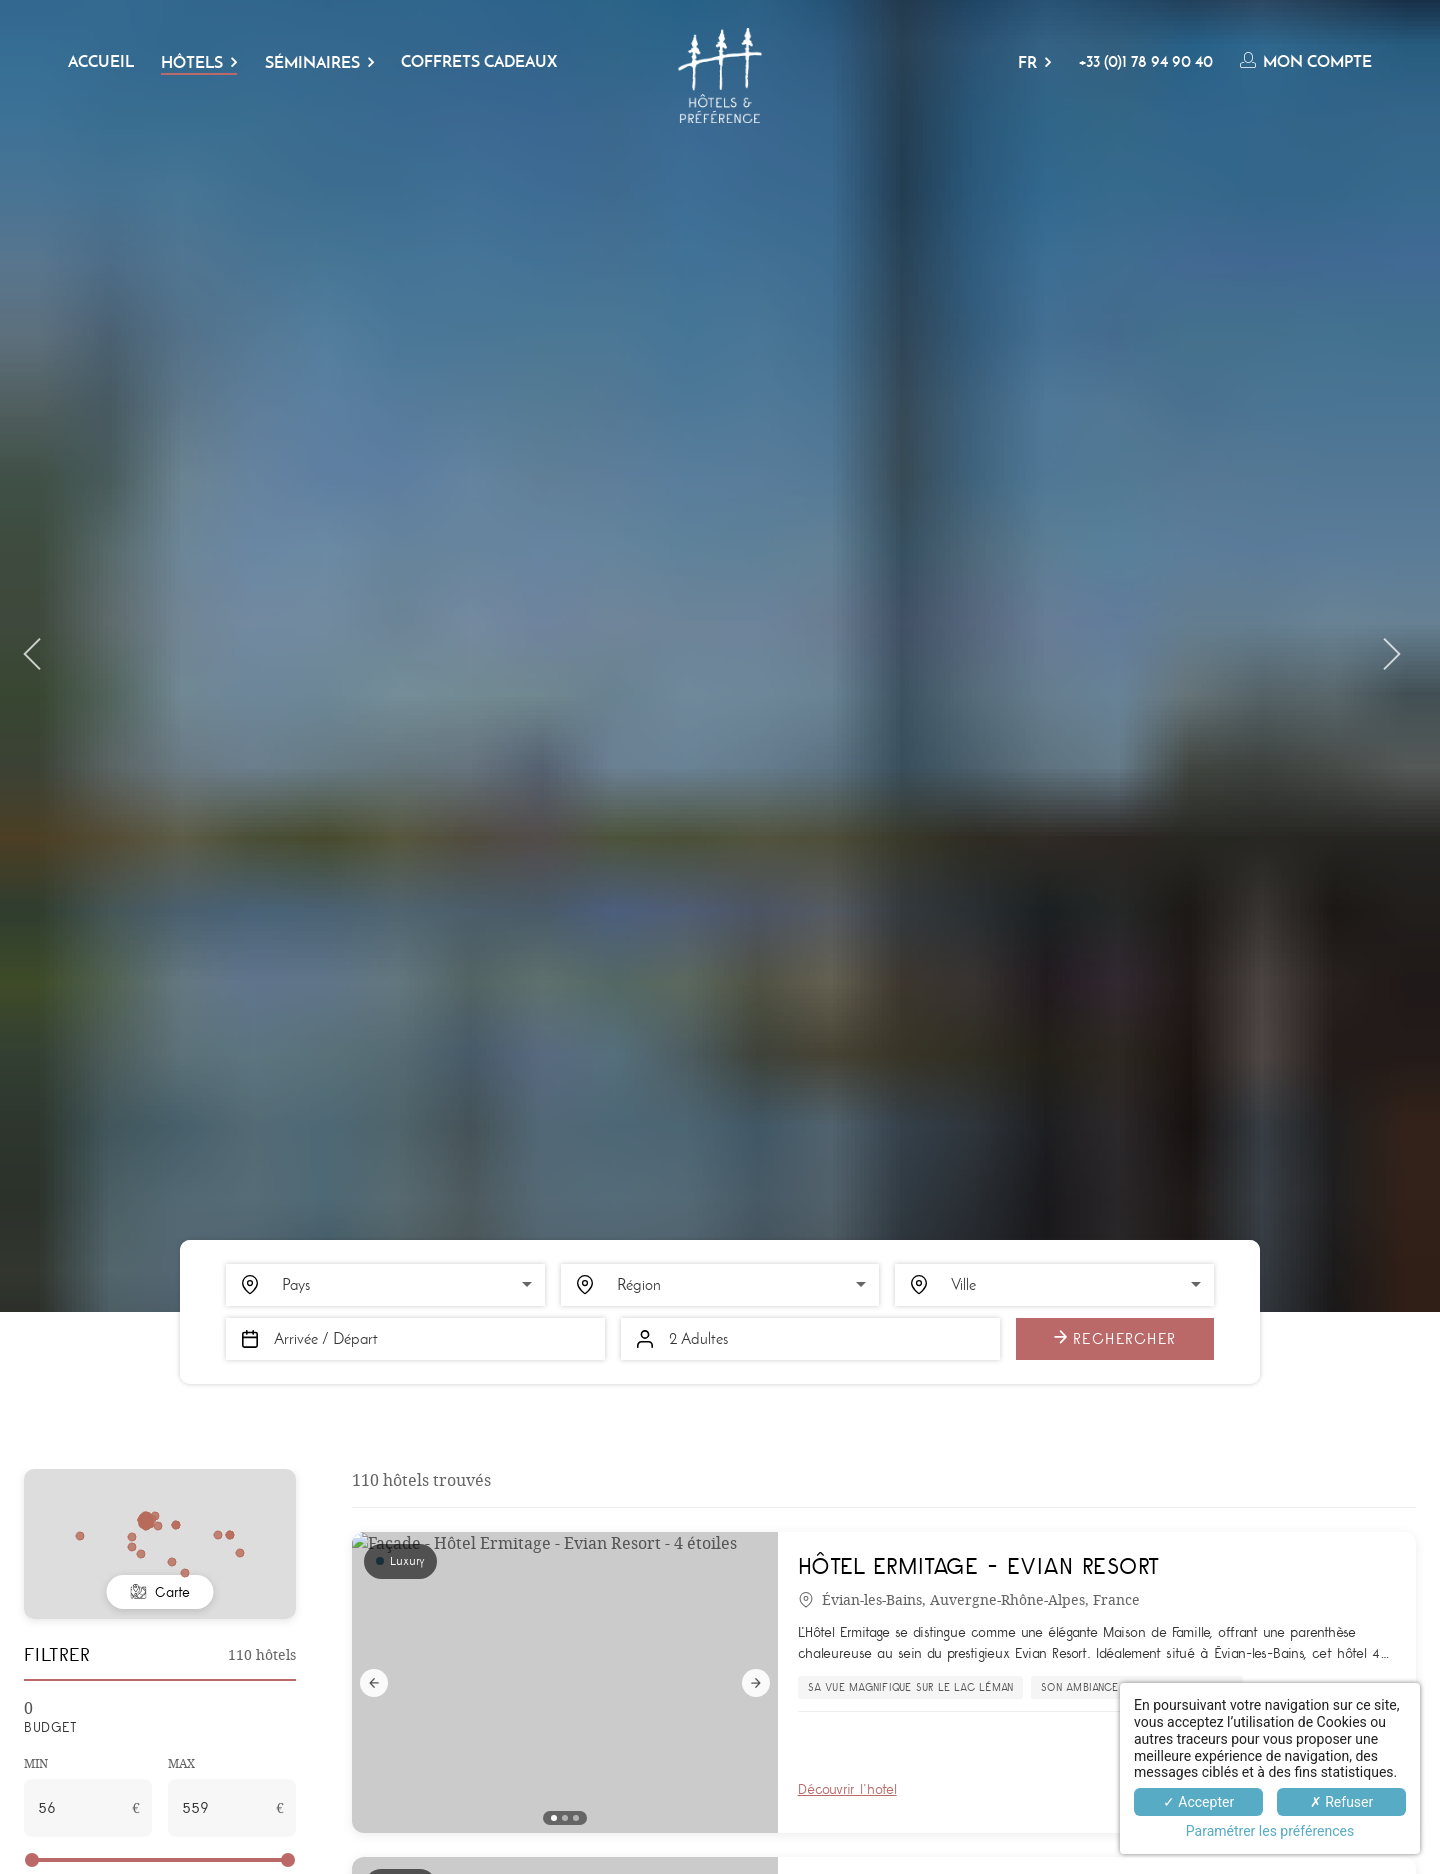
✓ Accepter (1198, 1802)
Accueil (101, 61)
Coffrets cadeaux (479, 61)
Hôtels (192, 62)
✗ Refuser (1342, 1802)
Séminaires (312, 62)
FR (1027, 62)
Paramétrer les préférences (1270, 1831)
